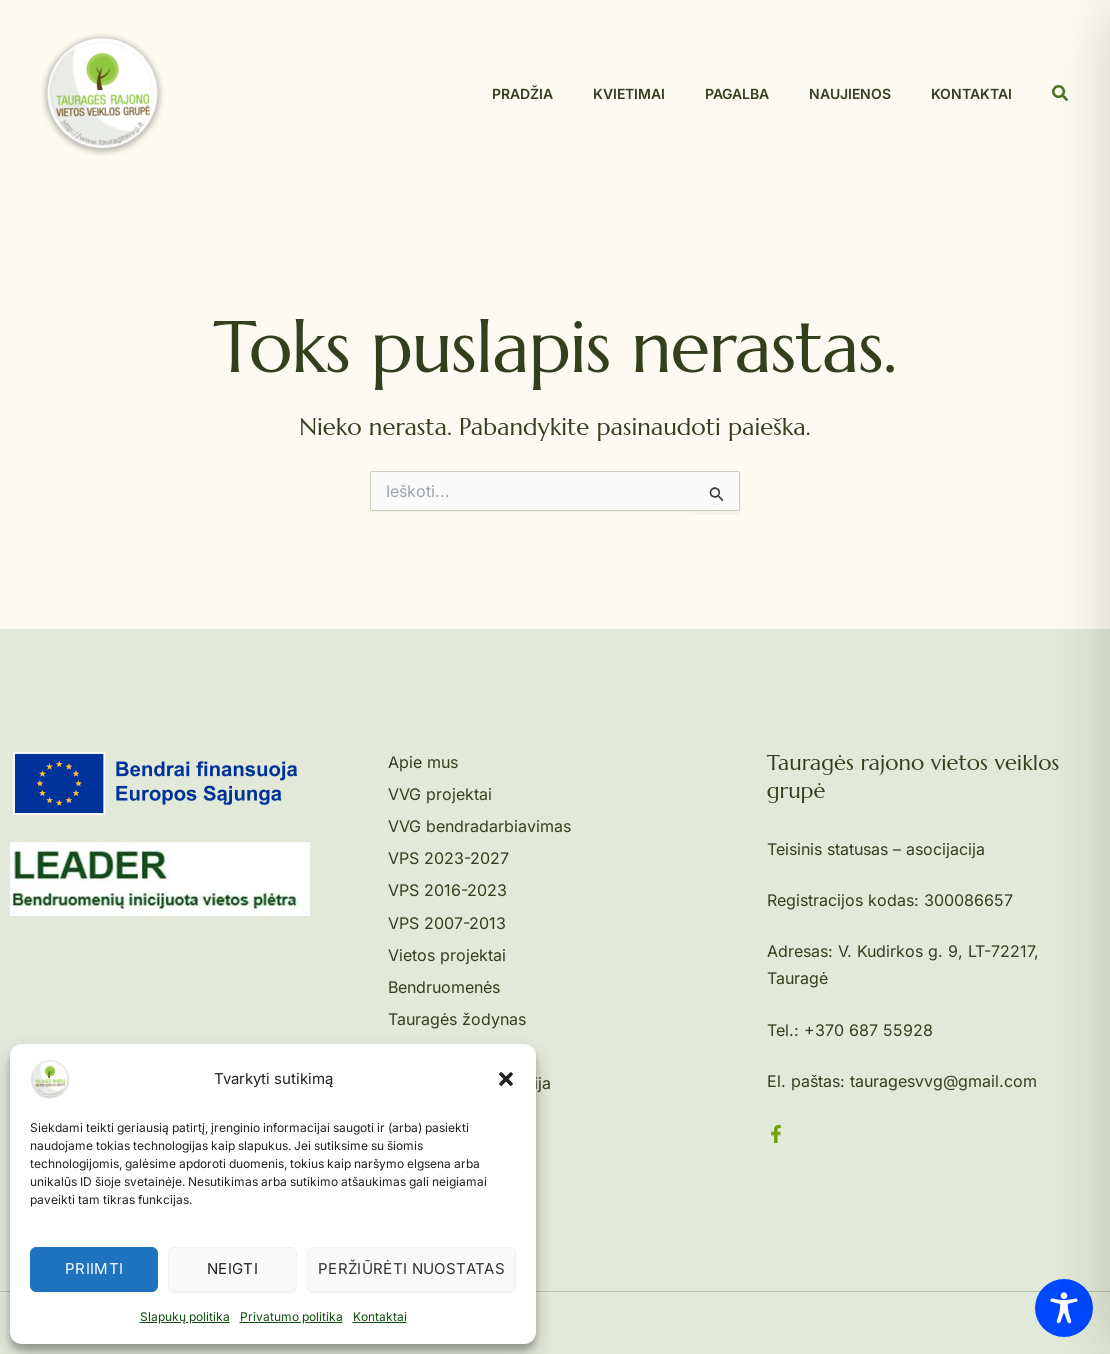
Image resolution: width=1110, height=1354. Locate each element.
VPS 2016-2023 (447, 890)
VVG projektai (440, 794)
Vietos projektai (447, 955)
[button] (506, 1079)
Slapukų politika (185, 1316)
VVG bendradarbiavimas (479, 826)
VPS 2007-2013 (447, 923)
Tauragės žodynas (457, 1019)
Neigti (232, 1268)
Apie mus (423, 762)
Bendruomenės (444, 987)
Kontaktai (380, 1316)
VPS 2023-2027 (448, 858)
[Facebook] (776, 1134)
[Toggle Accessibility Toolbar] (1064, 1308)
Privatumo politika (291, 1316)
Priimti (94, 1268)
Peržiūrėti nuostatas (411, 1268)
